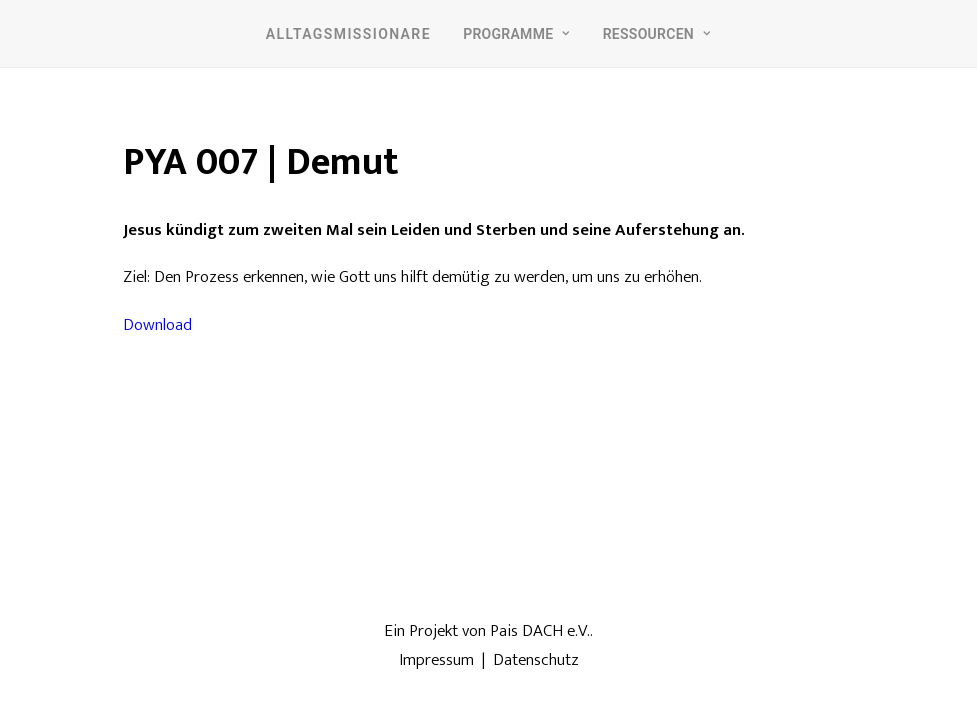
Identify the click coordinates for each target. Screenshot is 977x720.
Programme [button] (516, 34)
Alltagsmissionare (348, 34)
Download (157, 325)
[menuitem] (348, 33)
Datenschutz (536, 660)
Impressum (436, 660)
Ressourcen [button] (657, 34)
